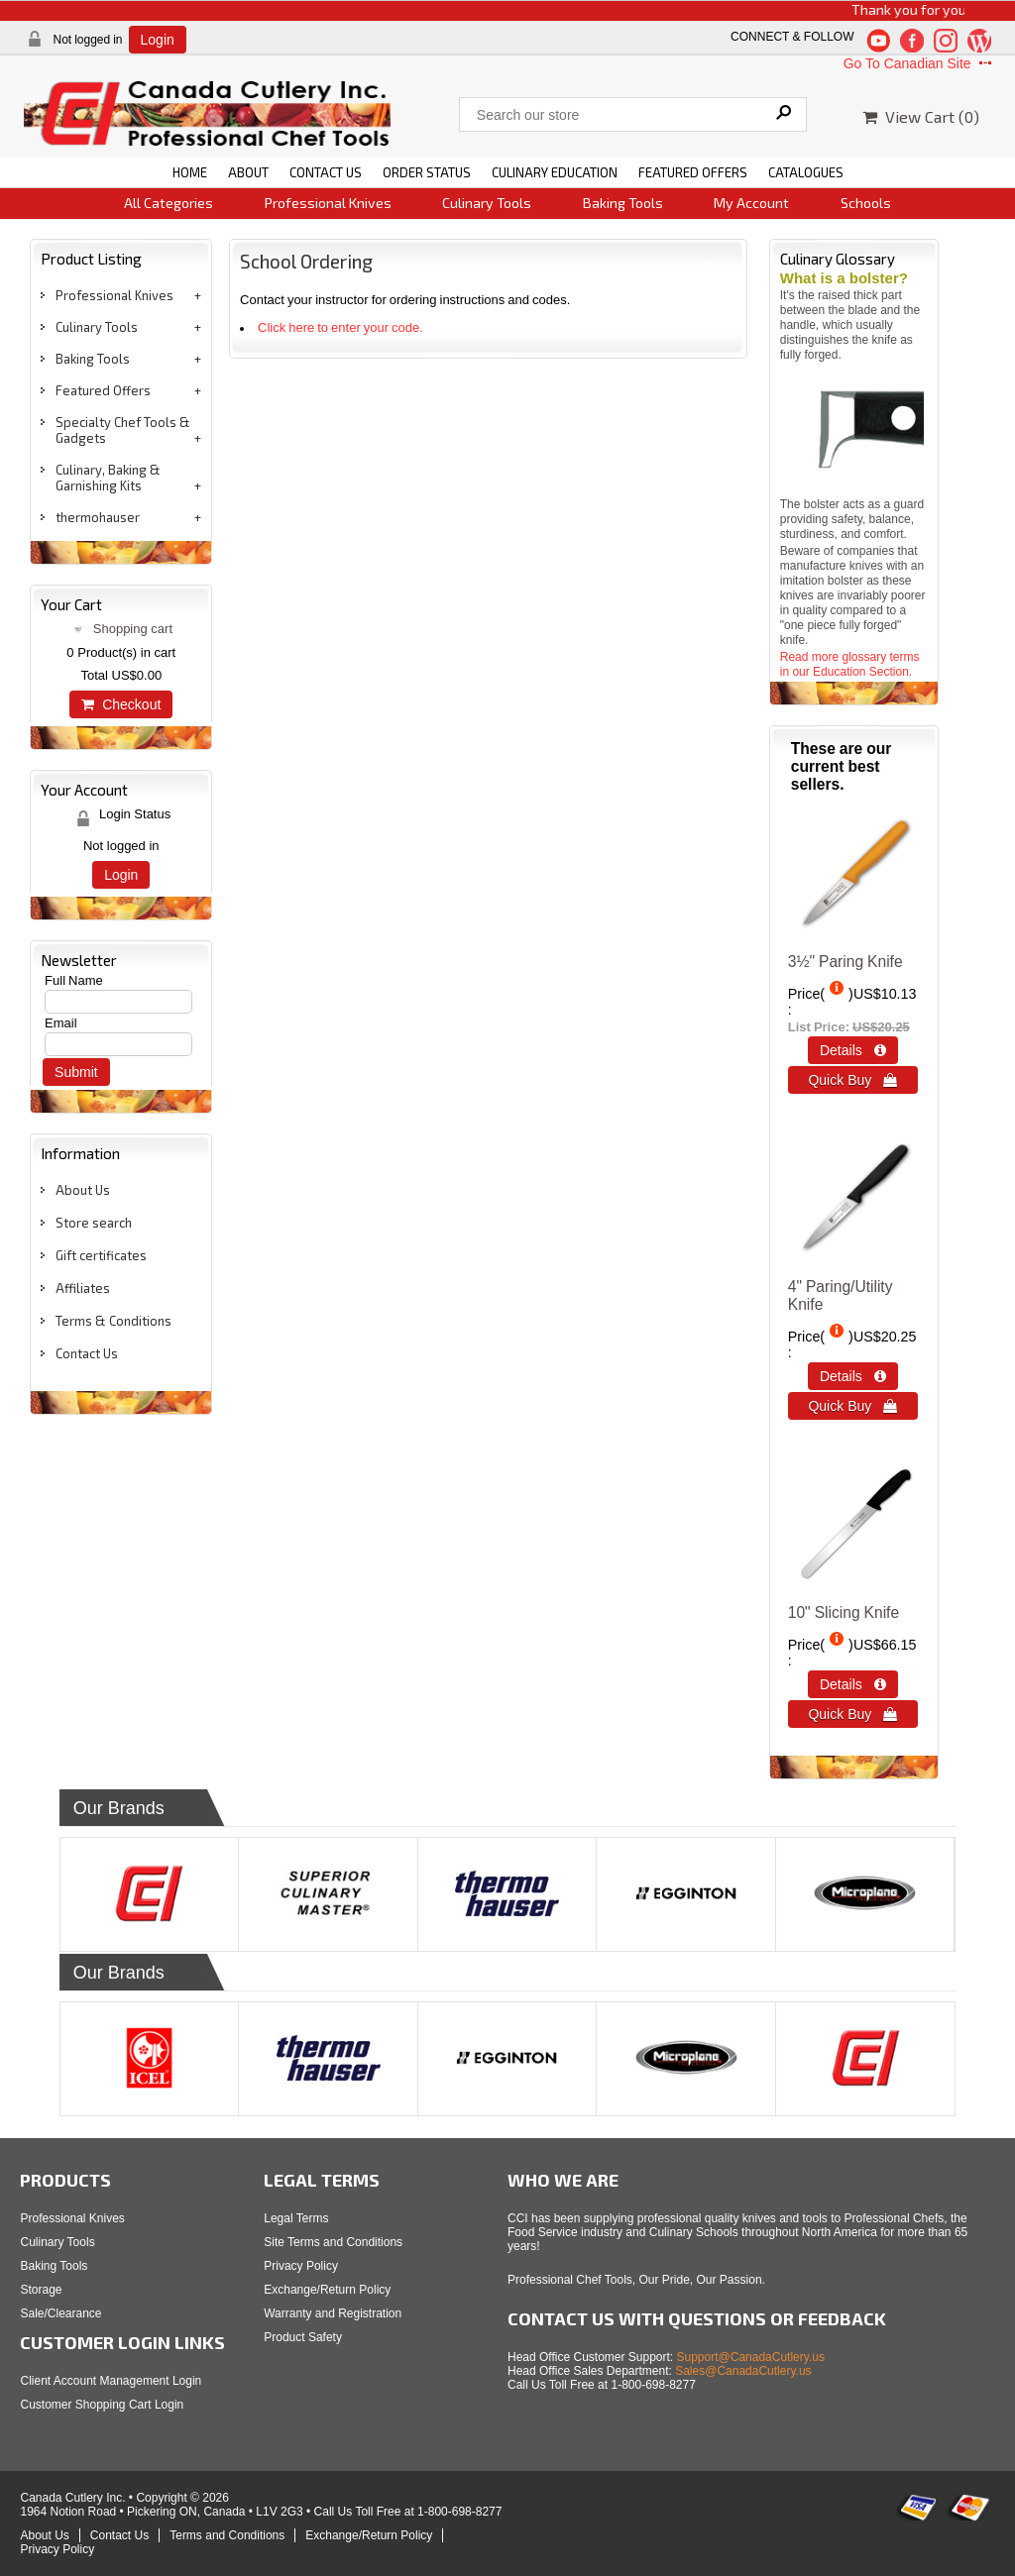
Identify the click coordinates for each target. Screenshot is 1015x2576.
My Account (751, 202)
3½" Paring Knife (845, 961)
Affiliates (83, 1288)
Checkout (121, 704)
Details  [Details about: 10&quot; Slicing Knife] (853, 1684)
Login (157, 40)
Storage (40, 2290)
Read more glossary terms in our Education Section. (850, 664)
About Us (83, 1190)
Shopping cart (132, 628)
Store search (94, 1223)
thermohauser (98, 517)
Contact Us (87, 1353)
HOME (189, 172)
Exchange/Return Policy (327, 2290)
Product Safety (303, 2337)
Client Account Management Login (110, 2381)
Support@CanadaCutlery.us (751, 2357)
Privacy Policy (301, 2266)
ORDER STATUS (427, 172)
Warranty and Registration (332, 2313)
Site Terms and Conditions (333, 2242)
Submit (76, 1072)
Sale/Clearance (60, 2313)
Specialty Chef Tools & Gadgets (123, 430)
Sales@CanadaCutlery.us (743, 2371)
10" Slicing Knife (843, 1612)
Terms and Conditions (226, 2535)
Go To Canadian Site (919, 63)
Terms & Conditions (113, 1321)
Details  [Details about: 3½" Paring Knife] (853, 1050)
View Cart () (920, 116)
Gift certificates (101, 1255)
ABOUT (248, 172)
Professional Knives (328, 202)
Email (61, 1023)
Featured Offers (103, 390)
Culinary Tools (486, 202)
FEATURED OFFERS (692, 172)
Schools (866, 202)
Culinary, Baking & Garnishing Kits (108, 477)
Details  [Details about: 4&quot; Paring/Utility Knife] (853, 1376)
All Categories (168, 202)
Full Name (74, 980)
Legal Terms (296, 2218)
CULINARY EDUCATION (555, 172)
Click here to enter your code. (340, 327)
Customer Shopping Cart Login (101, 2405)
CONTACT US (325, 172)
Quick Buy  (852, 1080)
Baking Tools (623, 202)
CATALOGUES (806, 172)
